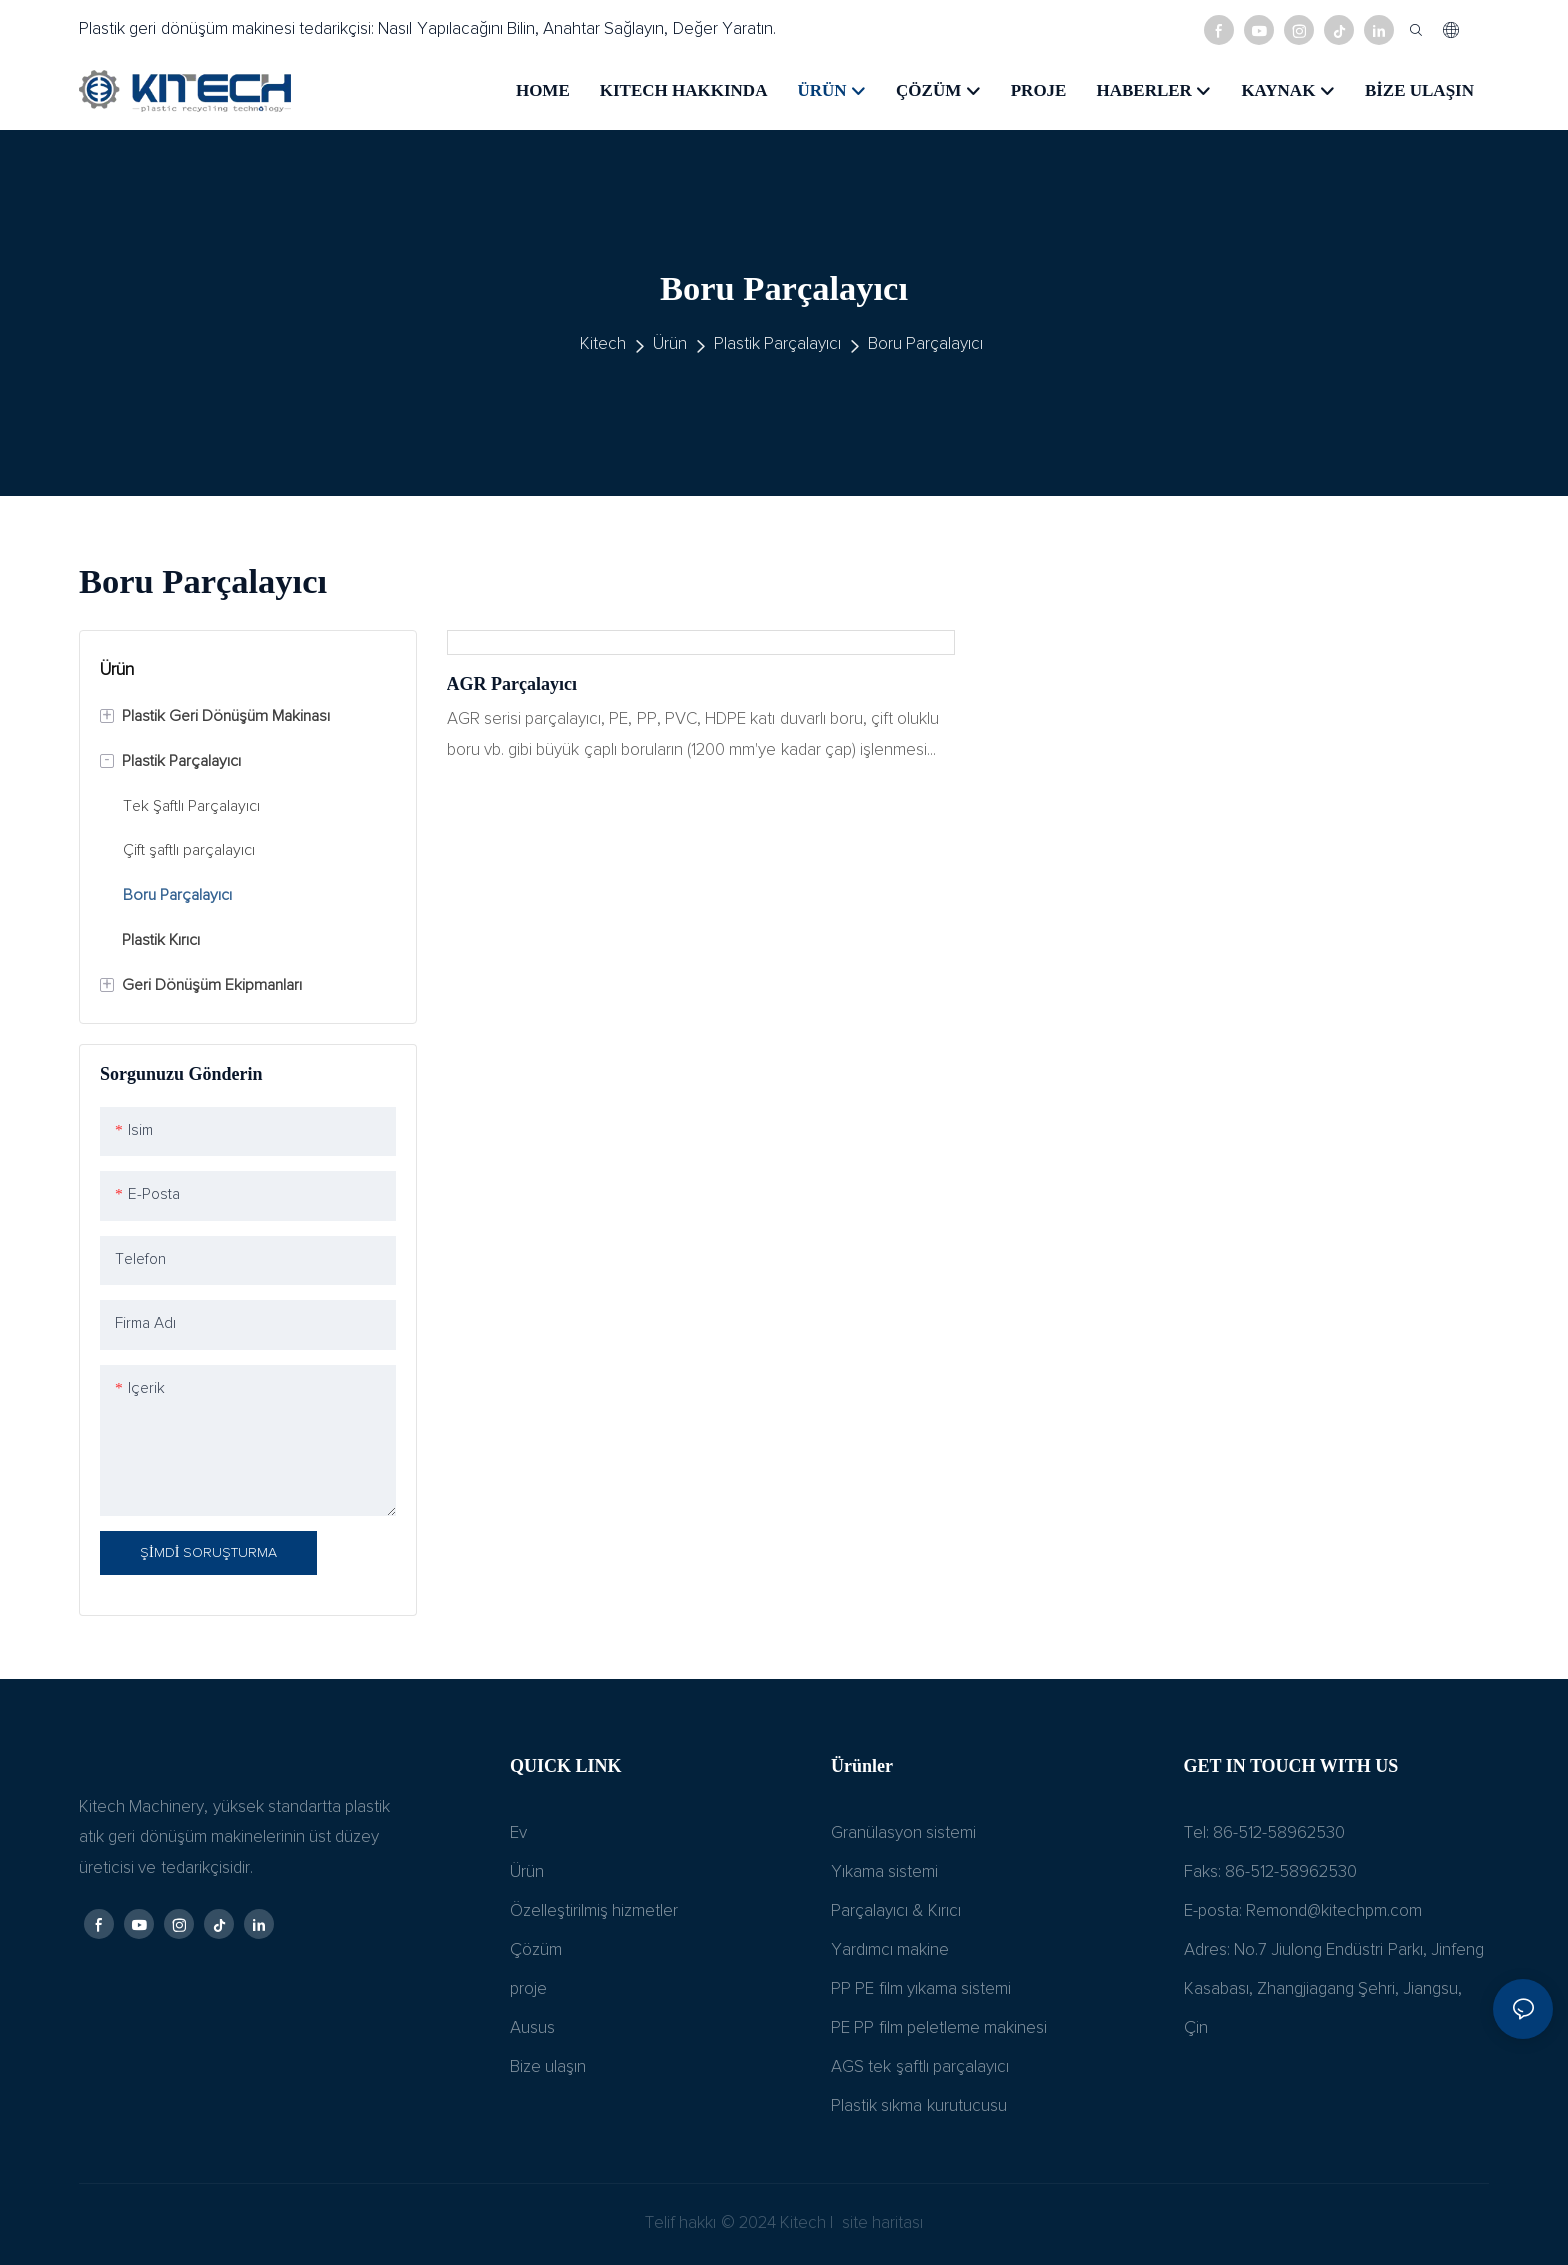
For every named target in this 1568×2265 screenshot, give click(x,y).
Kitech (603, 344)
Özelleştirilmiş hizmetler (594, 1911)
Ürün (670, 344)
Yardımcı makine (890, 1950)
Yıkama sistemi (884, 1872)
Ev (518, 1833)
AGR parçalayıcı (512, 683)
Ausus (532, 2028)
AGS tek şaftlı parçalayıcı (920, 2067)
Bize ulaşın (548, 2067)
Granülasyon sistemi (903, 1833)
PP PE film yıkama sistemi (921, 1989)
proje (528, 1989)
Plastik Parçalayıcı (777, 344)
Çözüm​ (536, 1950)
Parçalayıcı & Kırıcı (896, 1911)
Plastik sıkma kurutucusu (919, 2106)
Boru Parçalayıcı (925, 344)
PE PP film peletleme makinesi (939, 2028)
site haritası (881, 2223)
